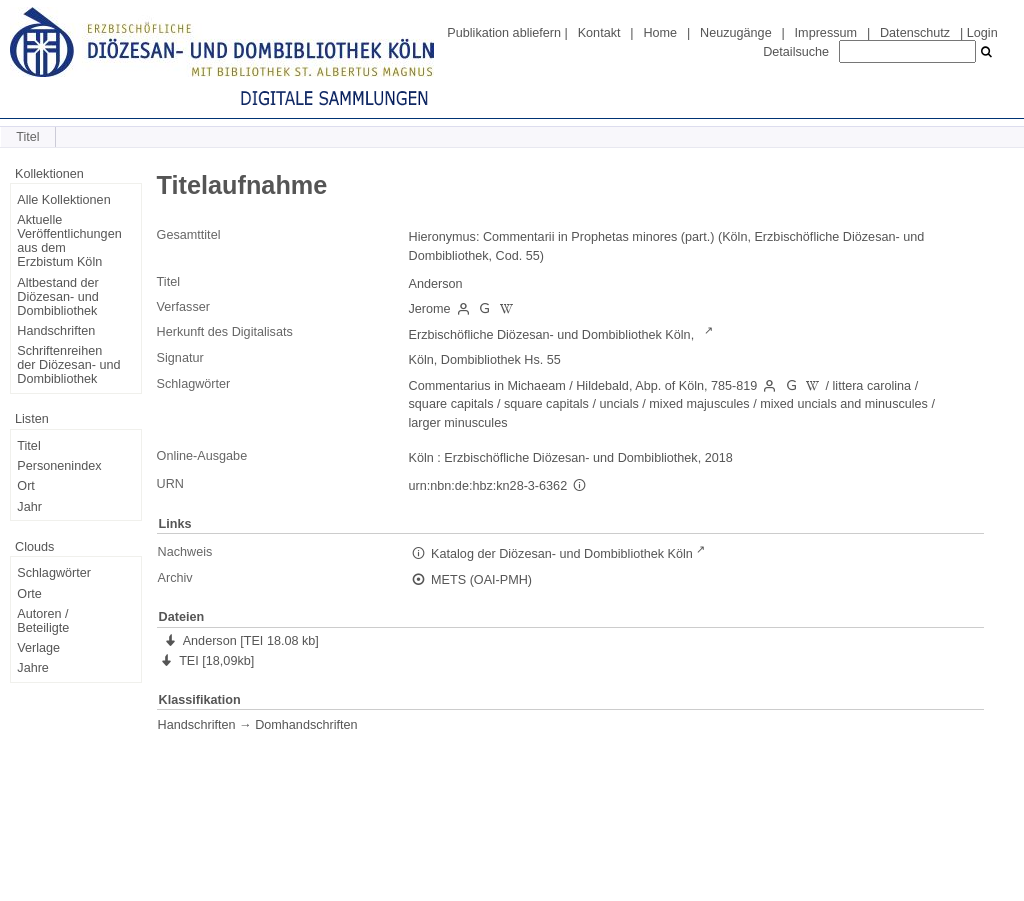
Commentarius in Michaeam (487, 386)
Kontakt (599, 33)
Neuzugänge (736, 33)
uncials (618, 404)
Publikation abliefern (504, 33)
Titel (28, 446)
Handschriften (56, 331)
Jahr (29, 507)
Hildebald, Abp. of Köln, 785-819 (666, 386)
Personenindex (59, 466)
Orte (29, 594)
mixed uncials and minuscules (844, 404)
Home (660, 33)
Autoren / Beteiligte (43, 621)
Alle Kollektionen (63, 200)
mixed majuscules (699, 404)
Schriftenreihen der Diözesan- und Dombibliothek (68, 365)
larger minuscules (458, 423)
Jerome (430, 309)
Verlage (38, 648)
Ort (26, 486)
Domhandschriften (306, 725)
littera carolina (872, 386)
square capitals (451, 404)
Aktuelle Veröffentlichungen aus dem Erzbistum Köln (69, 241)
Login (982, 33)
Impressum (826, 33)
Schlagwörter (54, 573)
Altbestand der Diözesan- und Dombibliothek (57, 297)
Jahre (33, 668)
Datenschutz (915, 33)
